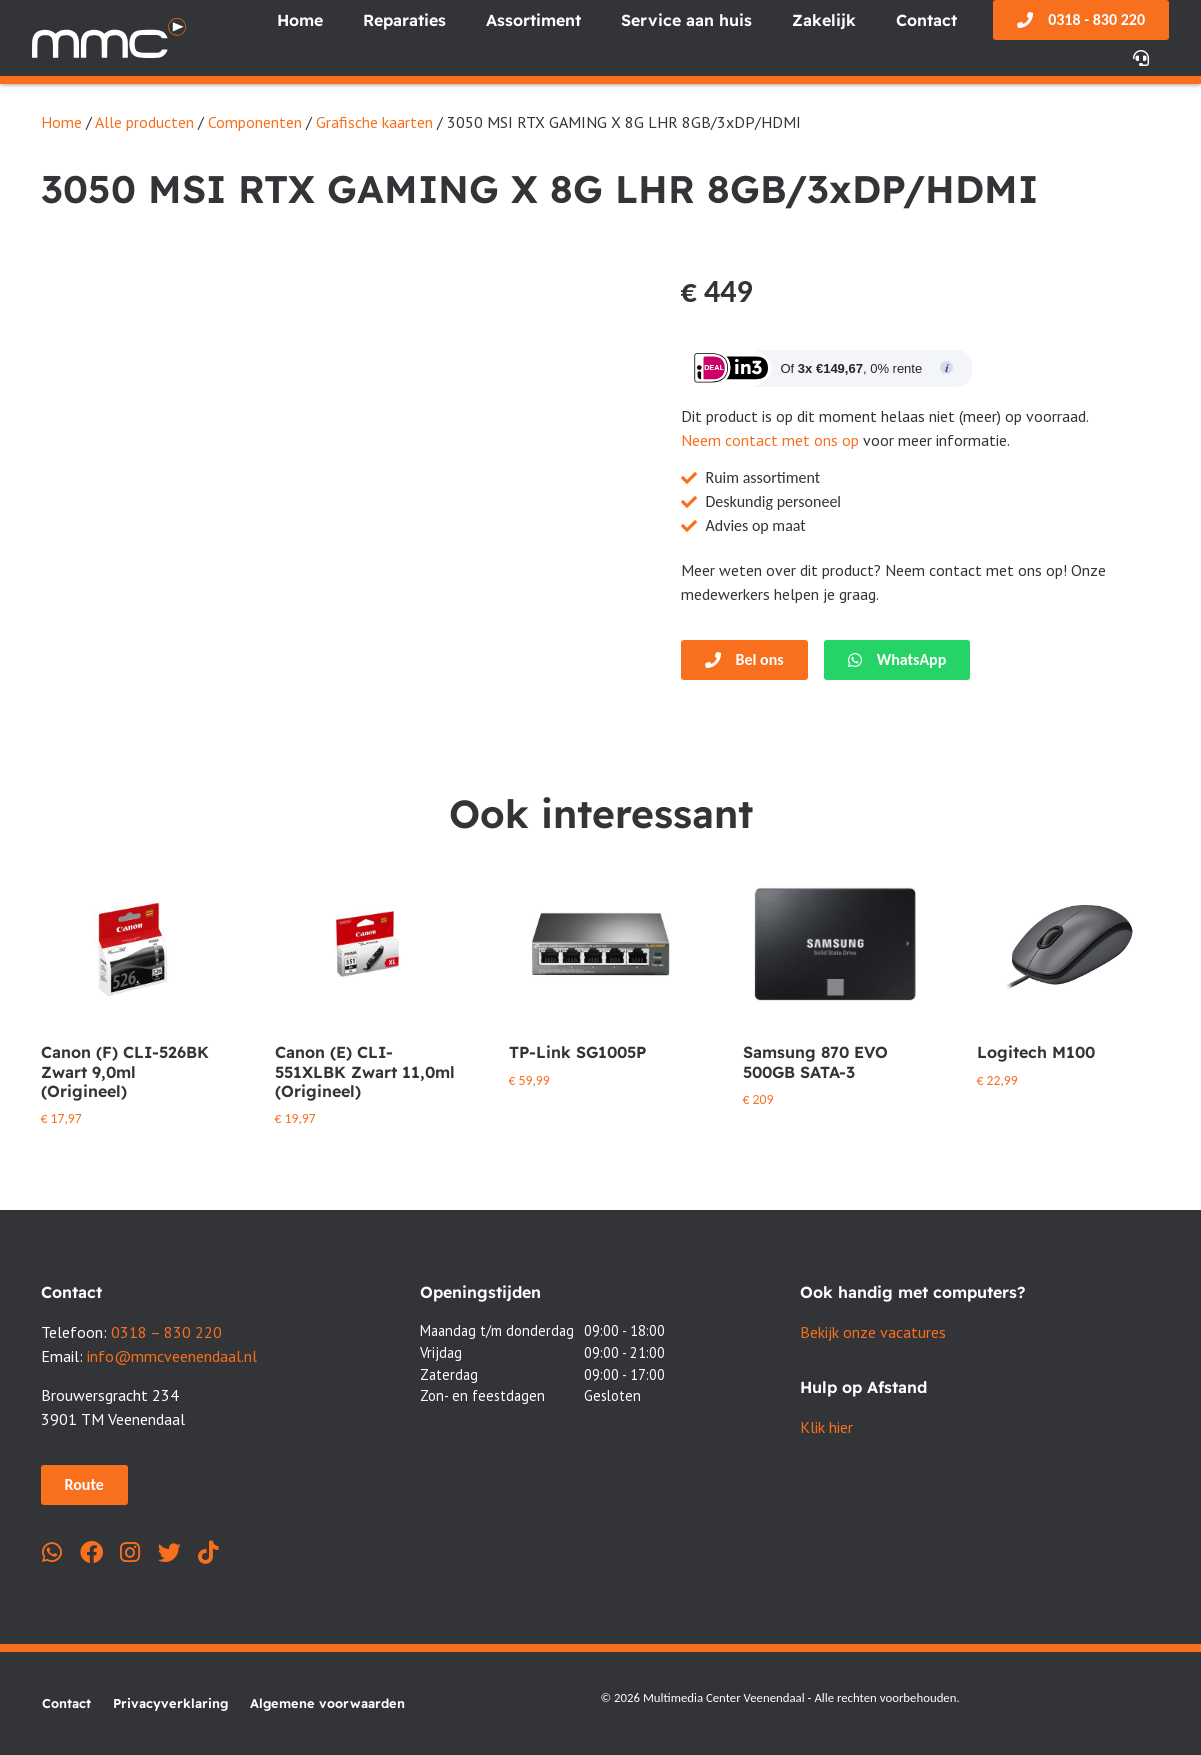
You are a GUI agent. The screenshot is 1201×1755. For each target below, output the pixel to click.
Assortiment (533, 20)
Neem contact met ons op (770, 440)
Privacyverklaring (170, 1703)
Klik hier (826, 1427)
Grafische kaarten (374, 122)
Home (300, 20)
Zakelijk (824, 20)
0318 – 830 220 (166, 1332)
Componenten (255, 122)
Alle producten (144, 122)
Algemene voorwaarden (327, 1703)
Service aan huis (686, 20)
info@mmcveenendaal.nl (172, 1356)
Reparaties (404, 20)
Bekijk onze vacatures (873, 1332)
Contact (926, 20)
